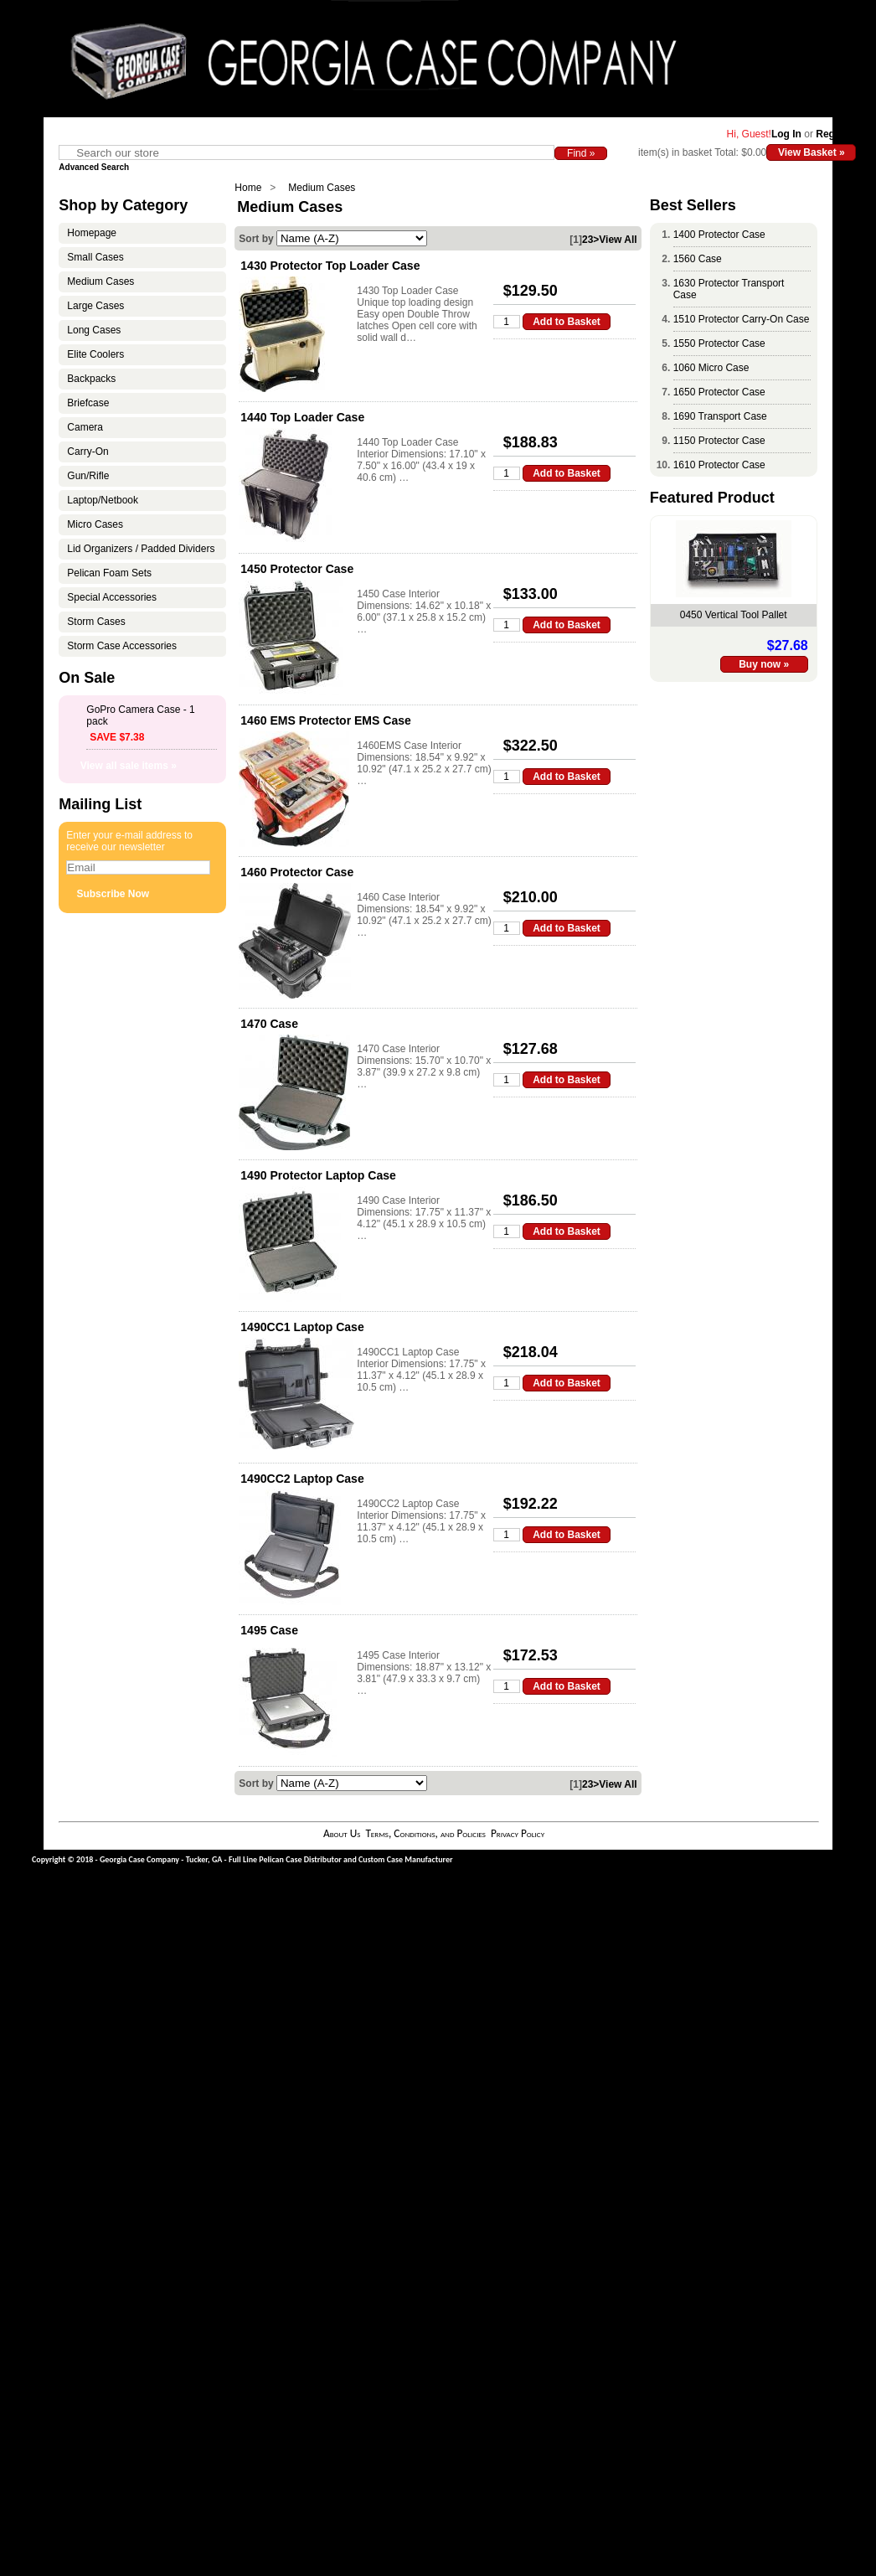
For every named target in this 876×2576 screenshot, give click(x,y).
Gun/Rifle (88, 476)
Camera (85, 427)
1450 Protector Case (296, 569)
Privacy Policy (517, 1833)
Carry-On (87, 451)
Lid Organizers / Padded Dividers (140, 549)
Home (247, 188)
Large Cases (95, 306)
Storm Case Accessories (122, 646)
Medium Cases (321, 188)
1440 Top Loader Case (302, 417)
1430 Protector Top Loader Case (330, 265)
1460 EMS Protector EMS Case (325, 720)
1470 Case (269, 1023)
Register (836, 134)
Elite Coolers (95, 354)
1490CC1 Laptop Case (301, 1327)
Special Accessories (112, 597)
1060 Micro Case (711, 368)
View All (617, 239)
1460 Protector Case (296, 872)
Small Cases (95, 257)
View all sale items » (128, 766)
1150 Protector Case (719, 441)
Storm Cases (96, 621)
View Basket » (811, 152)
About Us (341, 1833)
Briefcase (88, 403)
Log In (786, 134)
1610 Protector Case (719, 465)
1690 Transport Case (720, 416)
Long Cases (94, 330)
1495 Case (269, 1630)
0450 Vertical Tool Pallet (733, 615)
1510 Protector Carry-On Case (741, 319)
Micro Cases (95, 524)
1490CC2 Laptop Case (301, 1478)
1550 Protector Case (719, 343)
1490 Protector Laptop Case (318, 1175)
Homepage (91, 233)
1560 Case (697, 259)
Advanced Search (94, 167)
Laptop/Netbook (102, 500)
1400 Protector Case (719, 234)
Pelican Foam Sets (109, 573)
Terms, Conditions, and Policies (425, 1833)
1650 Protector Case (719, 392)
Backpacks (91, 379)
